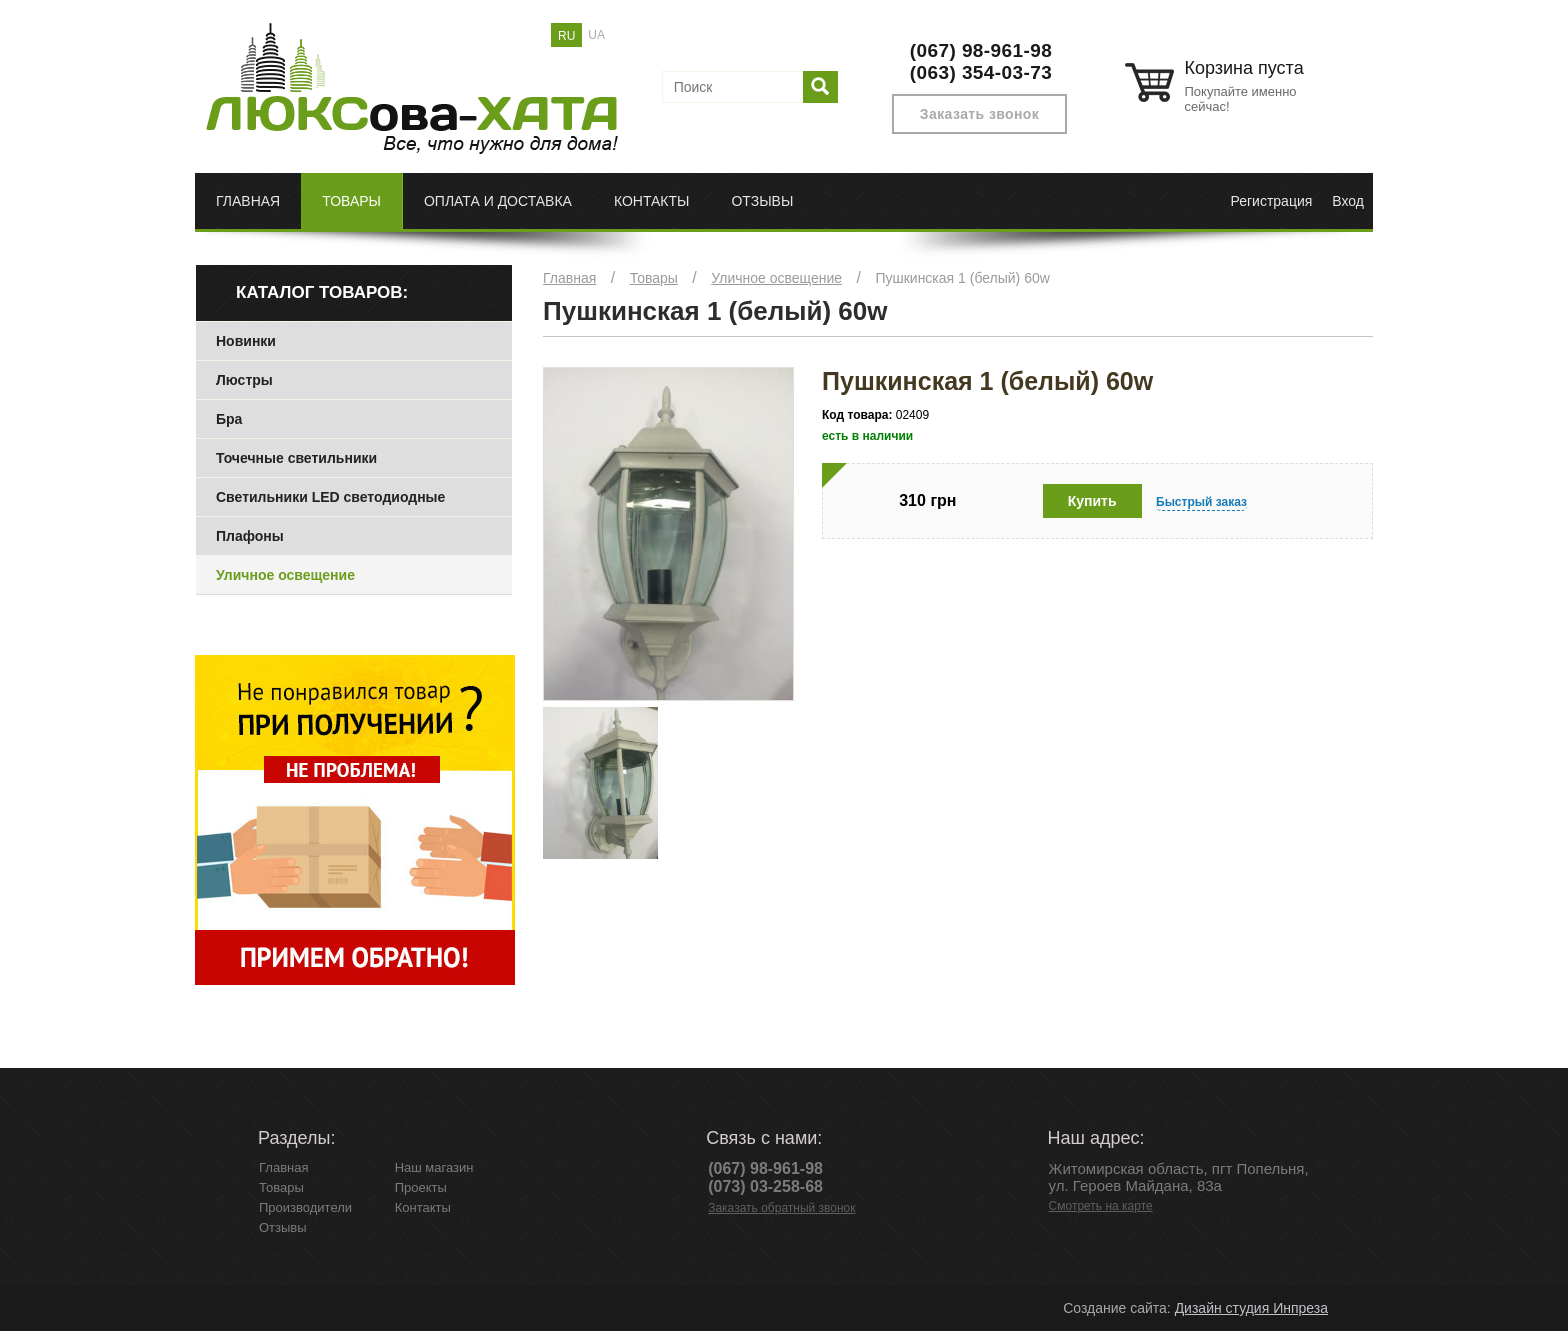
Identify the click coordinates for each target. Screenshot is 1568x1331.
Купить (1092, 501)
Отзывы (762, 201)
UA (596, 35)
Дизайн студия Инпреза (1251, 1308)
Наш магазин (434, 1167)
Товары (351, 201)
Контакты (652, 201)
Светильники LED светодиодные (330, 497)
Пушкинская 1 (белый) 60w (962, 278)
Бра (229, 419)
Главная (248, 201)
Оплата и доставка (498, 201)
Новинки (246, 341)
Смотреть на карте (1101, 1206)
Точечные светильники (296, 458)
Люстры (244, 380)
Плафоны (250, 536)
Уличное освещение (776, 278)
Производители (305, 1207)
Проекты (421, 1187)
